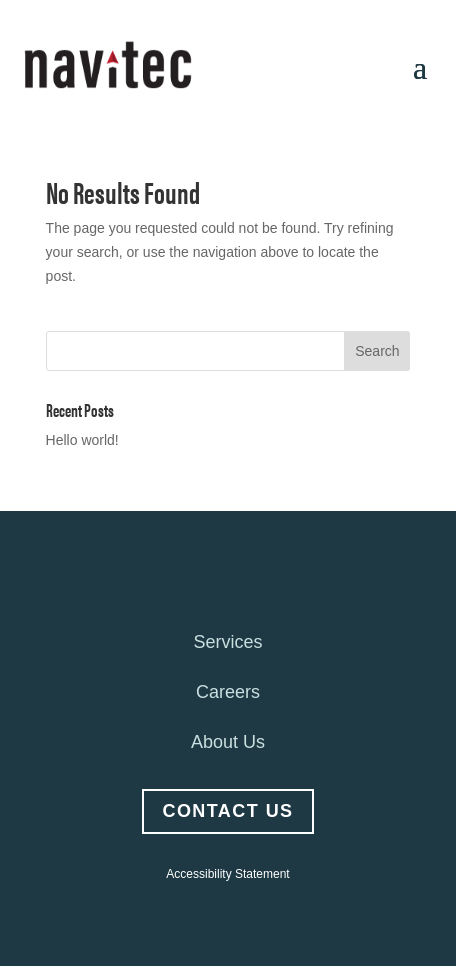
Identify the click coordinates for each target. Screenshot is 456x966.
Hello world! (82, 440)
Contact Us (227, 811)
